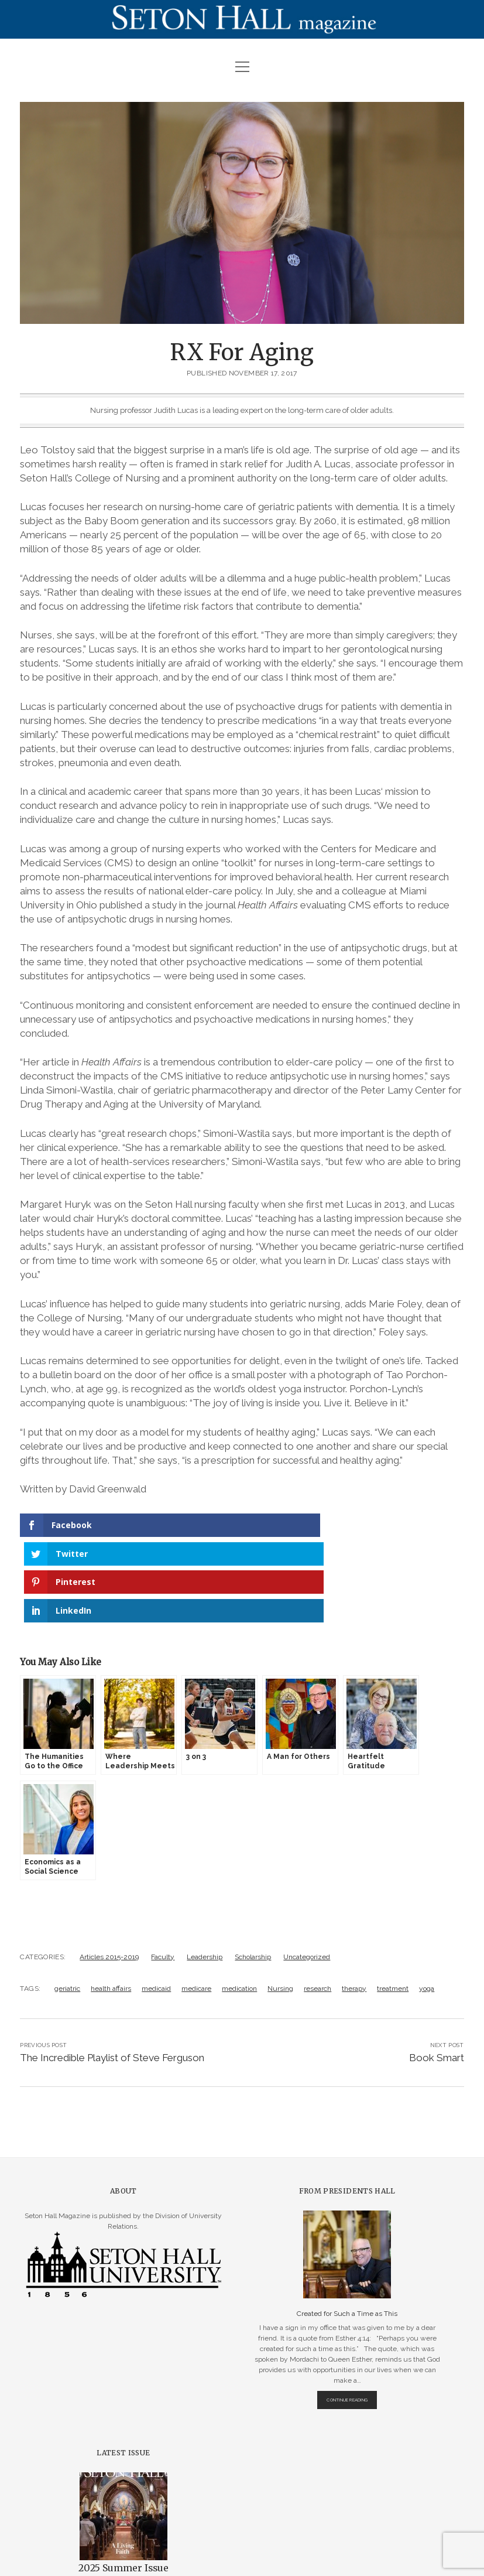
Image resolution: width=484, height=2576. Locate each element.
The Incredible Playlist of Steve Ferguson (112, 1972)
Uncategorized (306, 1871)
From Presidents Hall (347, 2105)
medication (239, 1903)
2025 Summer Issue (123, 2482)
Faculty (162, 1871)
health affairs (111, 1903)
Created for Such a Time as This (347, 2228)
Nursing (280, 1903)
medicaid (156, 1903)
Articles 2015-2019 (109, 1871)
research (317, 1903)
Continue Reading (351, 2317)
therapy (354, 1903)
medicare (196, 1903)
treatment (393, 1903)
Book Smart (436, 1972)
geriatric (67, 1903)
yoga (426, 1903)
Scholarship (253, 1871)
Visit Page (242, 19)
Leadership (204, 1871)
